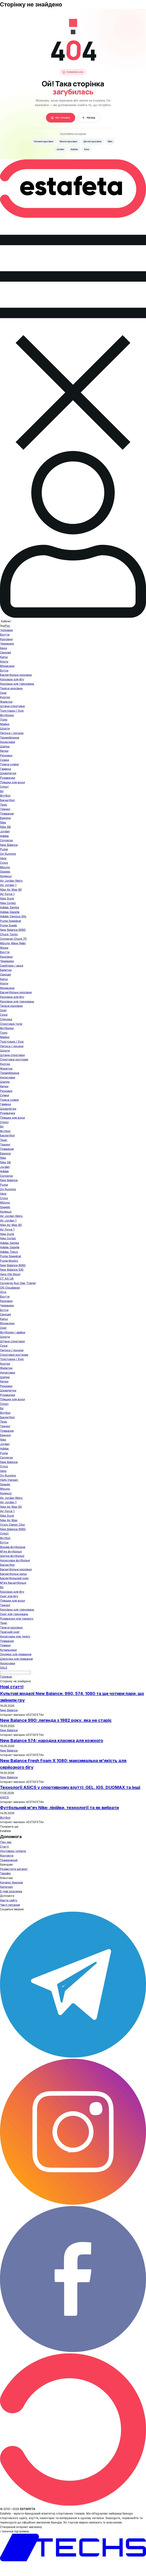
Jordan (60, 149)
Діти (3, 1292)
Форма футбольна (12, 1547)
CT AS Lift (6, 1278)
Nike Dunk (7, 898)
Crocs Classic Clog (12, 1524)
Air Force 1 (7, 894)
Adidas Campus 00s (13, 916)
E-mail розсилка (11, 1891)
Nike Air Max (8, 1520)
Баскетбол (7, 800)
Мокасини (7, 666)
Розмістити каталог (14, 1869)
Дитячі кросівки (92, 141)
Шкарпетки (8, 773)
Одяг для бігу (9, 1596)
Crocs (4, 862)
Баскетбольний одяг (14, 1578)
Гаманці (5, 769)
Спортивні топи (11, 1024)
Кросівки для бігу (12, 679)
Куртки (5, 697)
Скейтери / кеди (11, 965)
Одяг (3, 693)
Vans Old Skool (10, 1274)
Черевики (7, 643)
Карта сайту (8, 1900)
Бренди (5, 818)
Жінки (4, 948)
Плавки (5, 1645)
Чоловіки (6, 630)
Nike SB (5, 827)
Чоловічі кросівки (43, 141)
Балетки (6, 970)
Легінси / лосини (11, 733)
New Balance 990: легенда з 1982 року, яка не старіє (56, 1720)
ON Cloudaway (10, 1287)
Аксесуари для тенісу (15, 1636)
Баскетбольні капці (13, 1574)
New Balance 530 (11, 1269)
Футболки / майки (12, 1332)
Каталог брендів (11, 1882)
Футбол (5, 795)
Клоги (4, 661)
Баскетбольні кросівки (16, 675)
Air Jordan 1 (8, 885)
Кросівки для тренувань (17, 684)
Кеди (3, 648)
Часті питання (10, 1905)
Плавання (7, 813)
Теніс (3, 804)
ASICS (4, 1797)
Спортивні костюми (14, 1059)
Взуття (4, 634)
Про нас (6, 1842)
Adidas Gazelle (9, 912)
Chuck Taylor (9, 934)
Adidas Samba (9, 907)
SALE (3, 1667)
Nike (110, 141)
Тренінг (5, 809)
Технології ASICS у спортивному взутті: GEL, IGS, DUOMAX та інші (70, 1787)
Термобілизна (9, 737)
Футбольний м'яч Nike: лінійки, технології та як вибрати (59, 1807)
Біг (2, 791)
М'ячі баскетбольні (13, 1583)
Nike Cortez (8, 903)
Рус (7, 625)
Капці (4, 657)
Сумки (4, 760)
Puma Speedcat (10, 921)
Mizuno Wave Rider (13, 943)
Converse (6, 840)
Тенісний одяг (10, 1632)
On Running (8, 854)
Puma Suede (8, 925)
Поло (3, 719)
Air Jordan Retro (11, 880)
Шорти (5, 728)
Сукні (3, 1014)
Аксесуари (7, 742)
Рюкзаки (6, 755)
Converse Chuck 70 (13, 938)
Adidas (74, 149)
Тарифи (5, 1873)
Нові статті (11, 1686)
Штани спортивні (12, 706)
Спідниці (6, 1019)
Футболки (7, 715)
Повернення (8, 1860)
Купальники (8, 1650)
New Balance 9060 (13, 930)
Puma (4, 849)
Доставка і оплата (13, 1851)
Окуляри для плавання (15, 1654)
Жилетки (6, 701)
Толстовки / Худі (12, 710)
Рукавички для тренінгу (16, 1618)
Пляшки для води (12, 782)
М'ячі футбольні (11, 1551)
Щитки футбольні (12, 1556)
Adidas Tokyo (9, 1252)
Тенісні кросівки (11, 688)
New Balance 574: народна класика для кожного (51, 1740)
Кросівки (6, 639)
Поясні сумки (9, 764)
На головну (60, 117)
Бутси (4, 670)
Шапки (5, 746)
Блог (87, 149)
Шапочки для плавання (16, 1659)
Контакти (6, 1855)
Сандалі (5, 652)
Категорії (6, 1887)
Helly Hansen (9, 1480)
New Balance (9, 845)
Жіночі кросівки (68, 141)
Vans (3, 858)
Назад (88, 117)
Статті (4, 1846)
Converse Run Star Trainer (18, 1283)
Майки (4, 724)
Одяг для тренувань (14, 1614)
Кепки (4, 751)
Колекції (6, 876)
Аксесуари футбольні (15, 1560)
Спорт (4, 786)
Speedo (5, 871)
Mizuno (5, 867)
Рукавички (7, 778)
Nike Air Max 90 (11, 889)
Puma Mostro (9, 1260)
